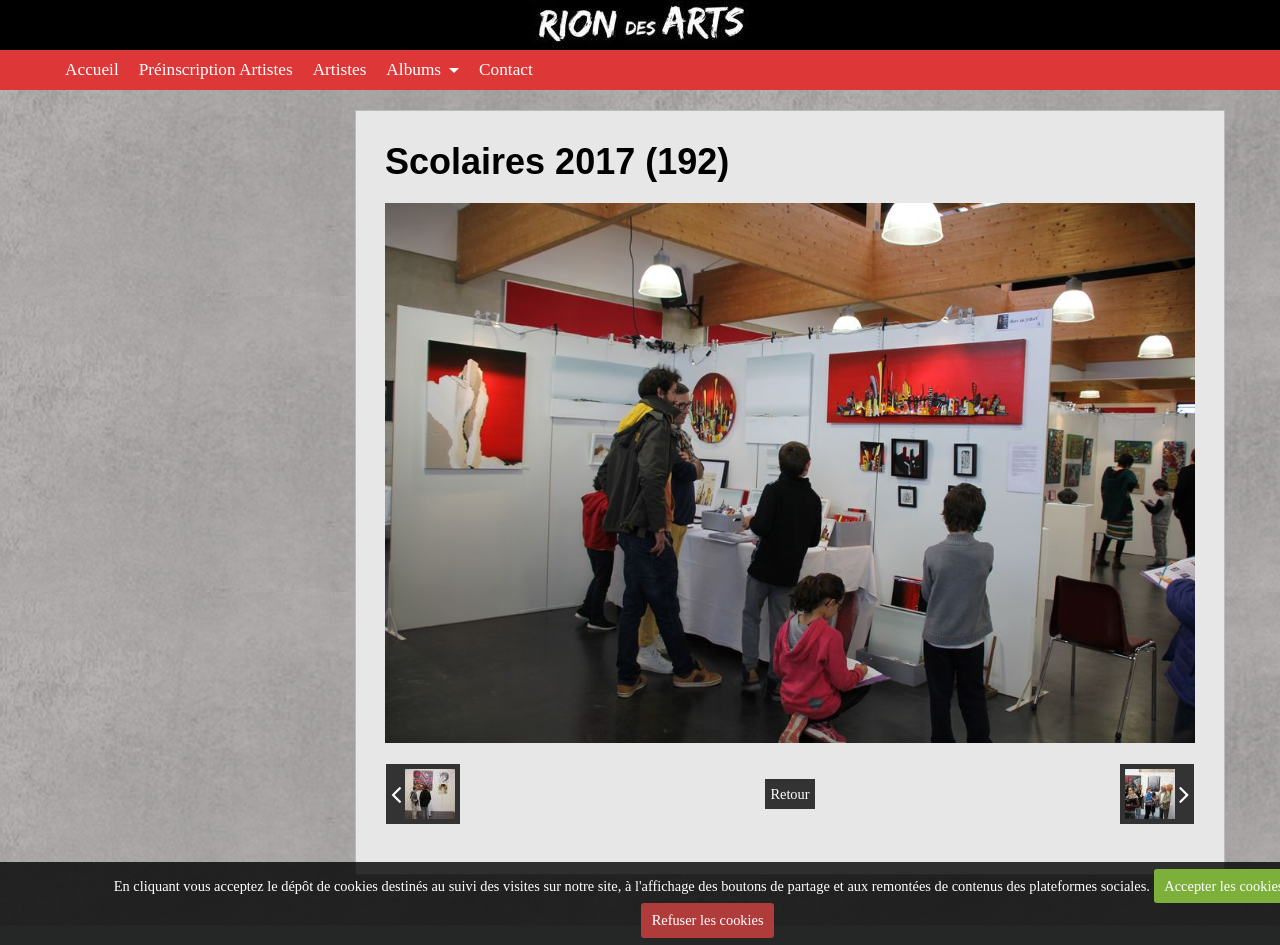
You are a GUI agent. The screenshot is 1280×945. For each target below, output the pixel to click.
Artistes (340, 69)
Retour (789, 794)
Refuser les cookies (708, 920)
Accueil (92, 69)
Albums (413, 69)
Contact (506, 69)
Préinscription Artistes (216, 69)
